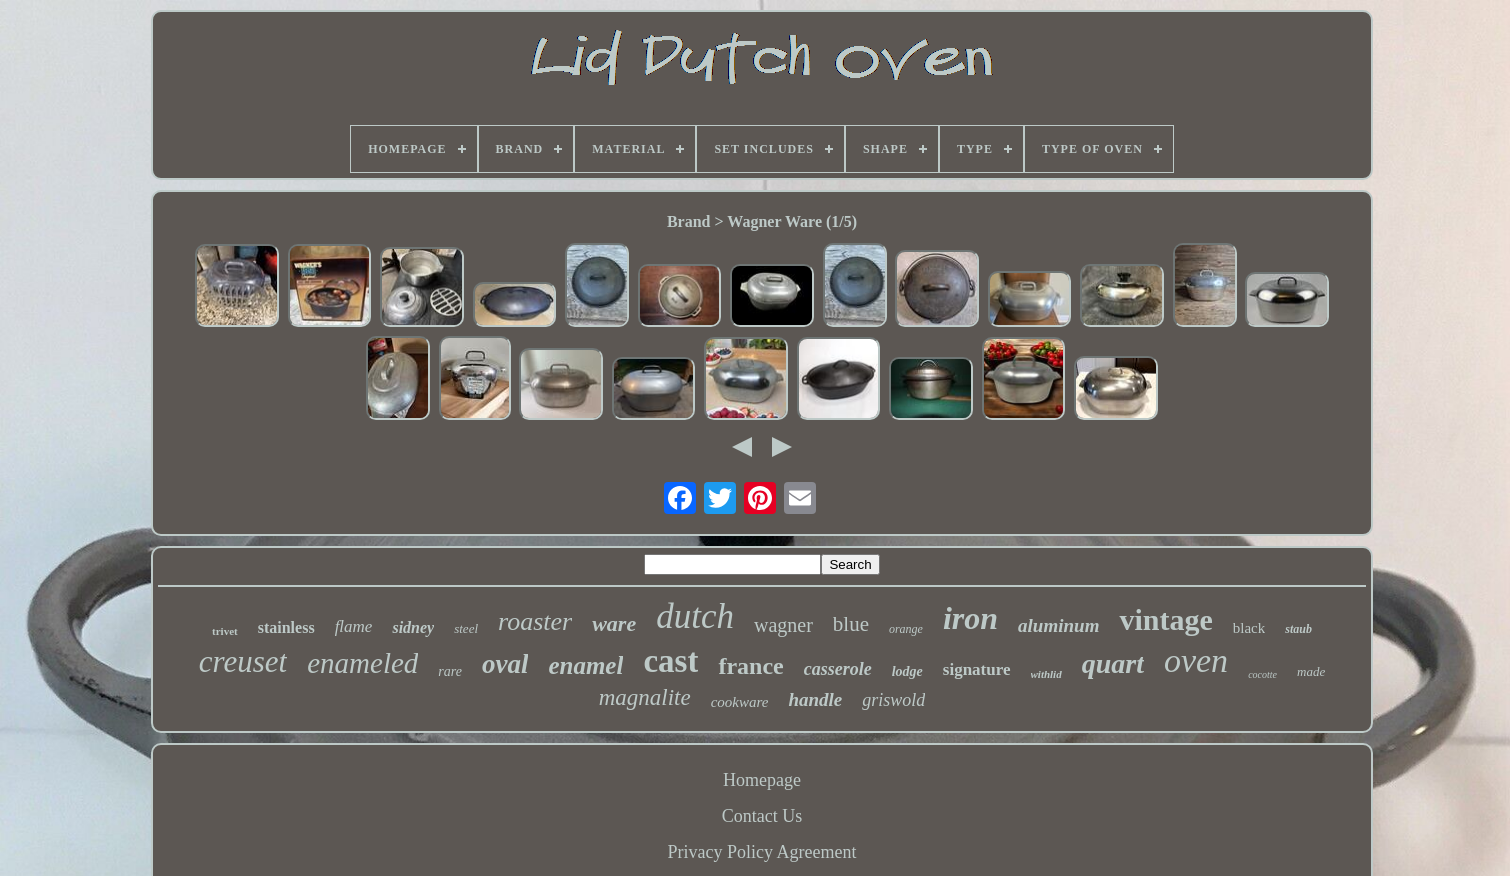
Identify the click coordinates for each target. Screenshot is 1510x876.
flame (354, 626)
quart (1113, 663)
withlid (1046, 674)
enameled (362, 663)
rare (450, 671)
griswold (893, 700)
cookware (740, 702)
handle (815, 699)
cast (670, 661)
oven (1196, 660)
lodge (907, 671)
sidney (413, 627)
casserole (838, 669)
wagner (783, 625)
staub (1298, 629)
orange (906, 629)
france (750, 666)
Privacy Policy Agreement (762, 852)
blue (851, 624)
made (1311, 671)
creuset (243, 661)
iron (970, 618)
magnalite (645, 697)
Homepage (762, 780)
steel (466, 628)
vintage (1165, 619)
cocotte (1262, 674)
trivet (225, 631)
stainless (286, 627)
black (1249, 628)
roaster (535, 621)
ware (614, 623)
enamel (585, 665)
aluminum (1058, 625)
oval (505, 664)
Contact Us (762, 816)
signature (977, 669)
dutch (695, 616)
